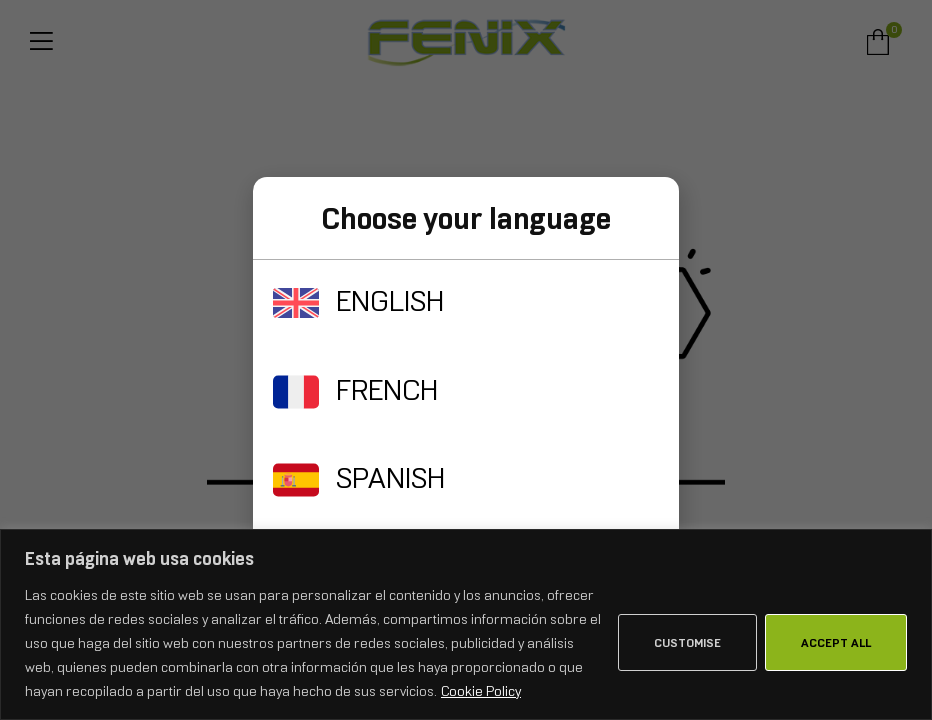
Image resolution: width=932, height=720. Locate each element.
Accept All (836, 643)
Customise (687, 643)
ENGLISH (390, 301)
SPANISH (390, 478)
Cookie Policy (481, 691)
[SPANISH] (296, 480)
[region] (466, 624)
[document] (466, 360)
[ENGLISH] (296, 303)
